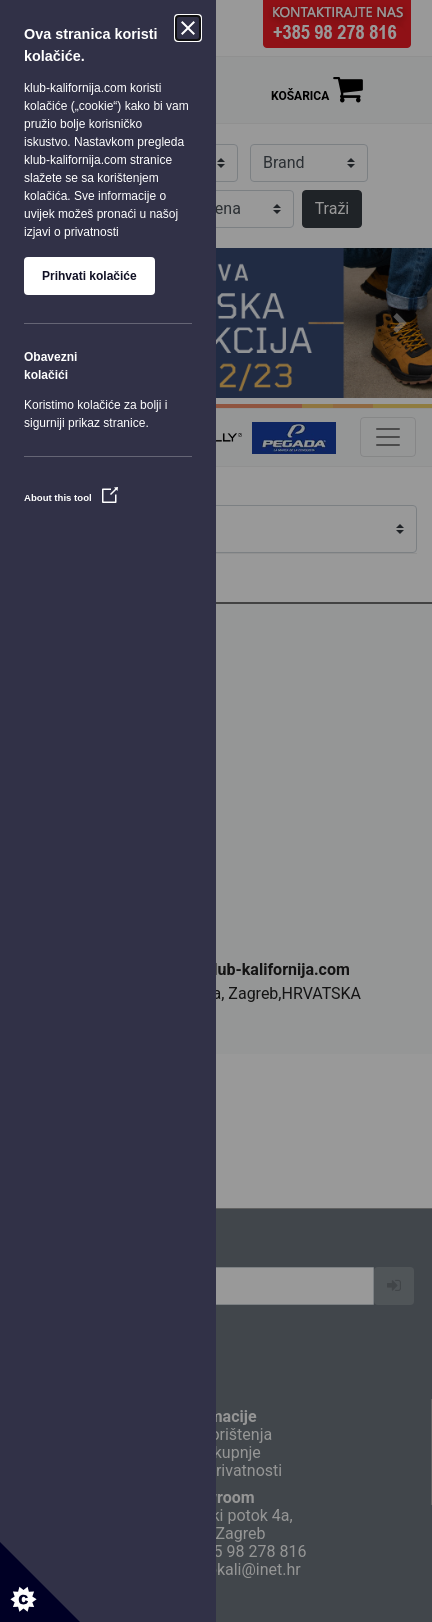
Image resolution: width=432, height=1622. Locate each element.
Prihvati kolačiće (89, 276)
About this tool (71, 497)
